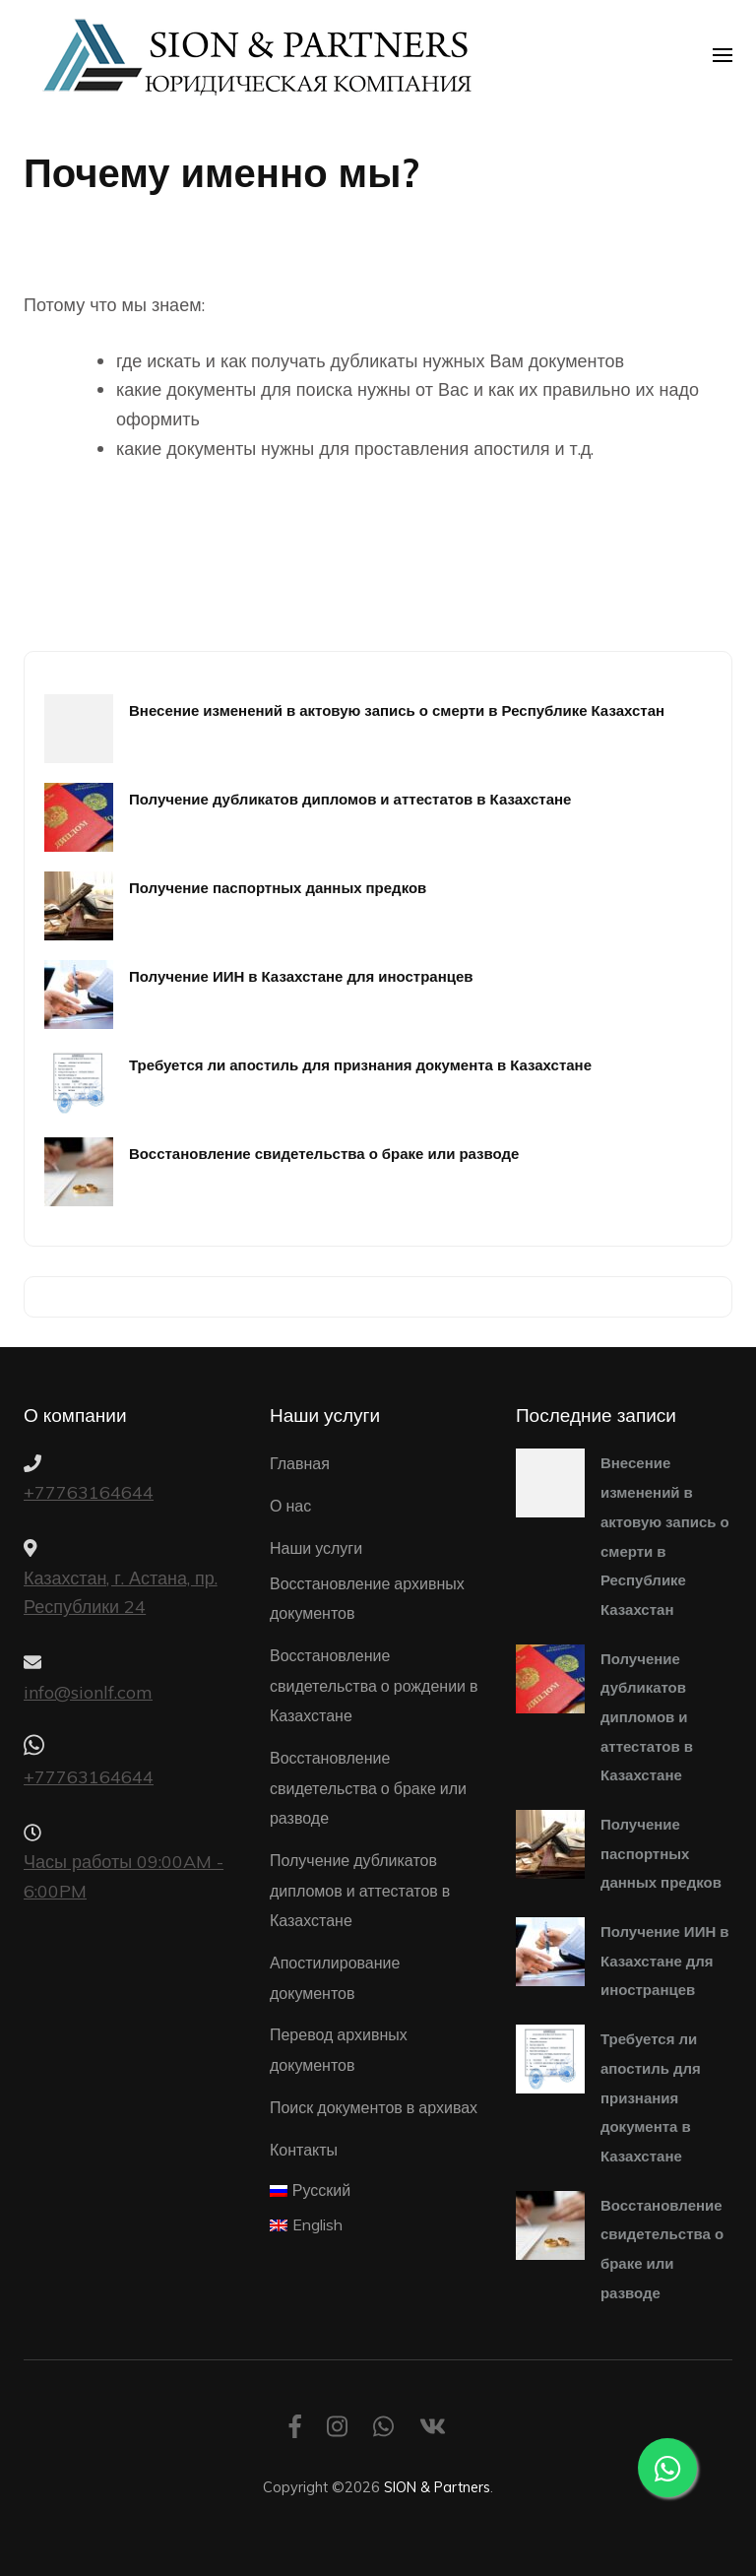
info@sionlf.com (88, 1692)
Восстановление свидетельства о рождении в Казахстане (374, 1685)
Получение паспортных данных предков (277, 887)
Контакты (304, 2149)
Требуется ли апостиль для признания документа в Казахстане (360, 1065)
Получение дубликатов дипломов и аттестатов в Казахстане (350, 799)
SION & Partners (437, 2487)
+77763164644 (89, 1492)
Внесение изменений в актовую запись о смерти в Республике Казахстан (396, 710)
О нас (290, 1505)
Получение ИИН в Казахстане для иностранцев (301, 976)
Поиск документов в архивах (373, 2107)
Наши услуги (316, 1548)
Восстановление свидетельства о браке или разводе (324, 1153)
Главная (300, 1463)
